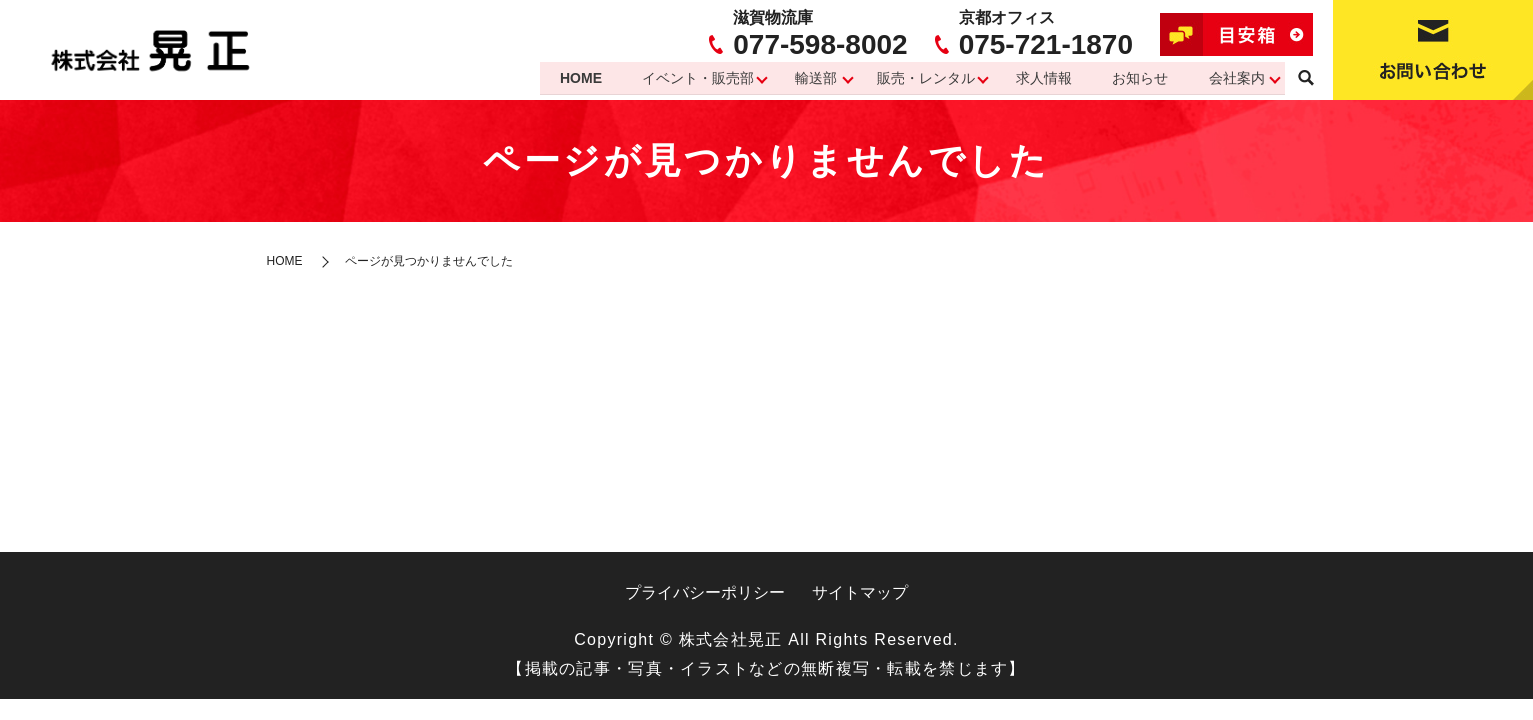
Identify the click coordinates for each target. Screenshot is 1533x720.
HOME (571, 78)
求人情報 (1040, 78)
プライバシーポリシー (705, 592)
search (1306, 79)
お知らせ (1138, 78)
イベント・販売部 (690, 78)
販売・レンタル (921, 78)
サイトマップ (860, 592)
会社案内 (1236, 78)
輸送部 (809, 78)
